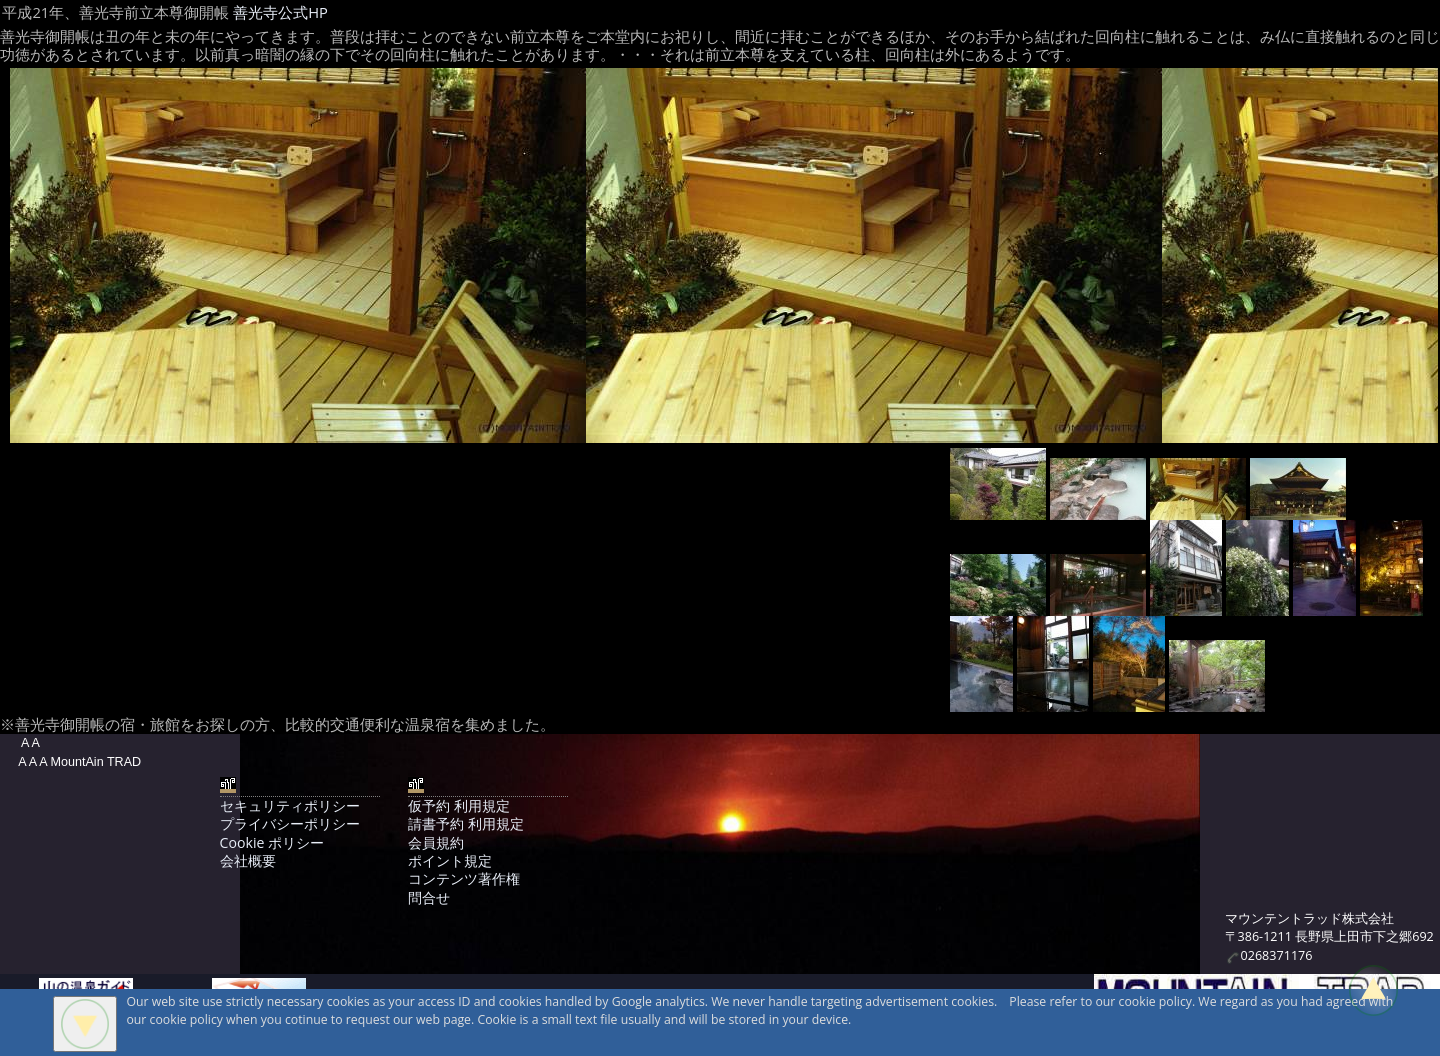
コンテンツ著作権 (464, 878)
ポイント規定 (450, 860)
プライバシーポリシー (290, 823)
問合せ (429, 897)
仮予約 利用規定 (459, 805)
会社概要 (248, 860)
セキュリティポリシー (290, 805)
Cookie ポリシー (272, 842)
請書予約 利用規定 (466, 823)
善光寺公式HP (280, 12)
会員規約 (436, 842)
